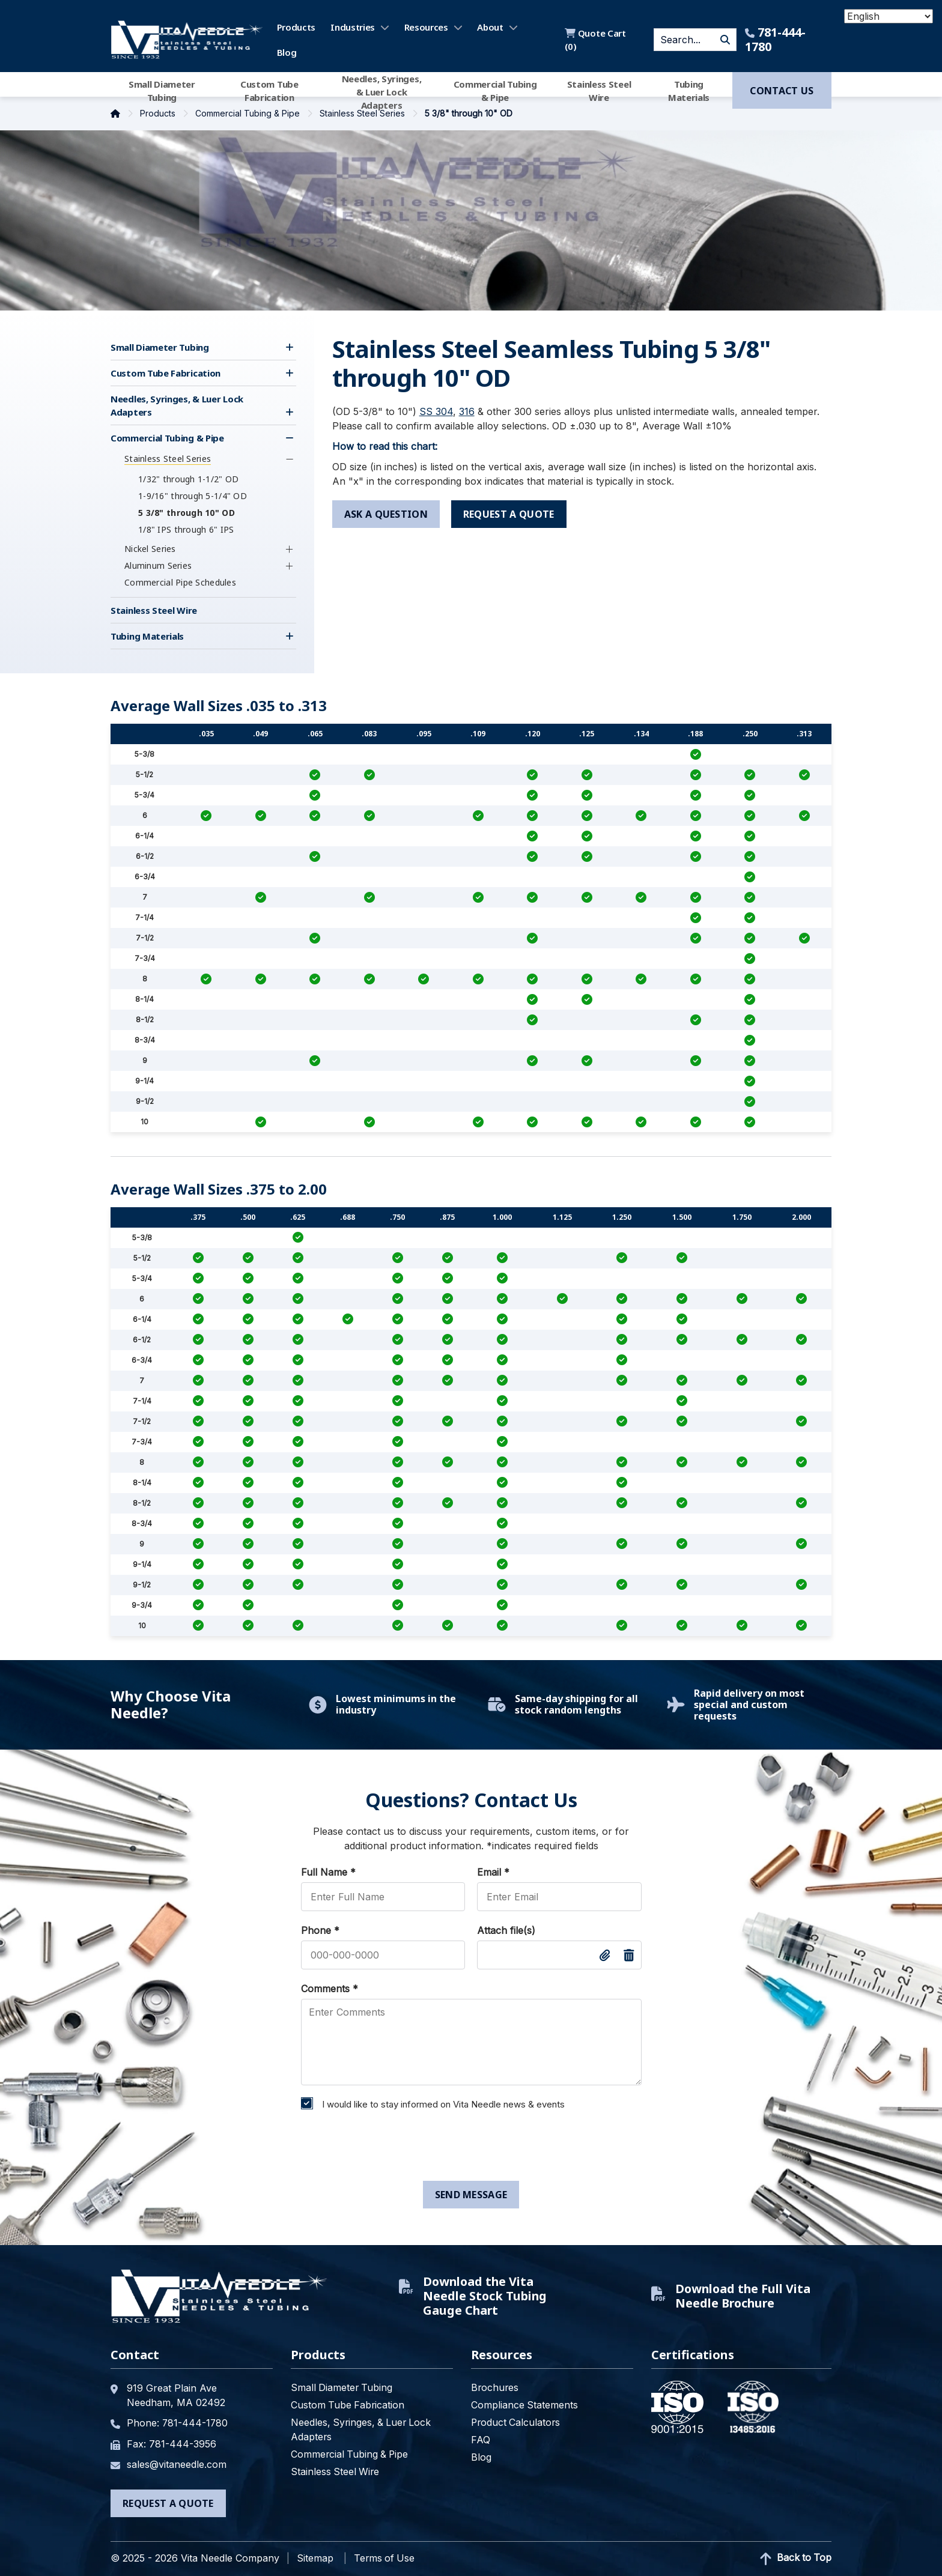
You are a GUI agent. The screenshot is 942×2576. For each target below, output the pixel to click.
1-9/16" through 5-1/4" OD (192, 496)
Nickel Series (150, 548)
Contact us (781, 90)
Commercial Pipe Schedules (180, 582)
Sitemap (315, 2557)
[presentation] (386, 2148)
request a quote (512, 514)
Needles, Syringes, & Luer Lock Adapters (382, 91)
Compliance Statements (525, 2405)
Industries (352, 27)
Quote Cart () (595, 39)
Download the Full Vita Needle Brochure (732, 2296)
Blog (287, 52)
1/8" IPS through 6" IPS (186, 529)
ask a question (386, 514)
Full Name (328, 1872)
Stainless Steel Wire (599, 90)
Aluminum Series (158, 565)
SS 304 (436, 411)
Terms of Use (385, 2557)
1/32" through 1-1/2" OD (188, 479)
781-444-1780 (775, 39)
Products (296, 27)
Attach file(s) (506, 1930)
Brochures (495, 2387)
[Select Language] (888, 16)
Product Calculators (516, 2422)
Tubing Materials (689, 90)
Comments (329, 1989)
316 (467, 411)
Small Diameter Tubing (162, 90)
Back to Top (795, 2558)
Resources (426, 27)
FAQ (480, 2440)
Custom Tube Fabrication (269, 90)
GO (725, 39)
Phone (320, 1930)
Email (493, 1872)
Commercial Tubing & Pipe (495, 90)
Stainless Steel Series (363, 113)
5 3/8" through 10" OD (186, 512)
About (490, 27)
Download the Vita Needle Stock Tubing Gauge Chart (473, 2296)
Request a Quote (168, 2502)
